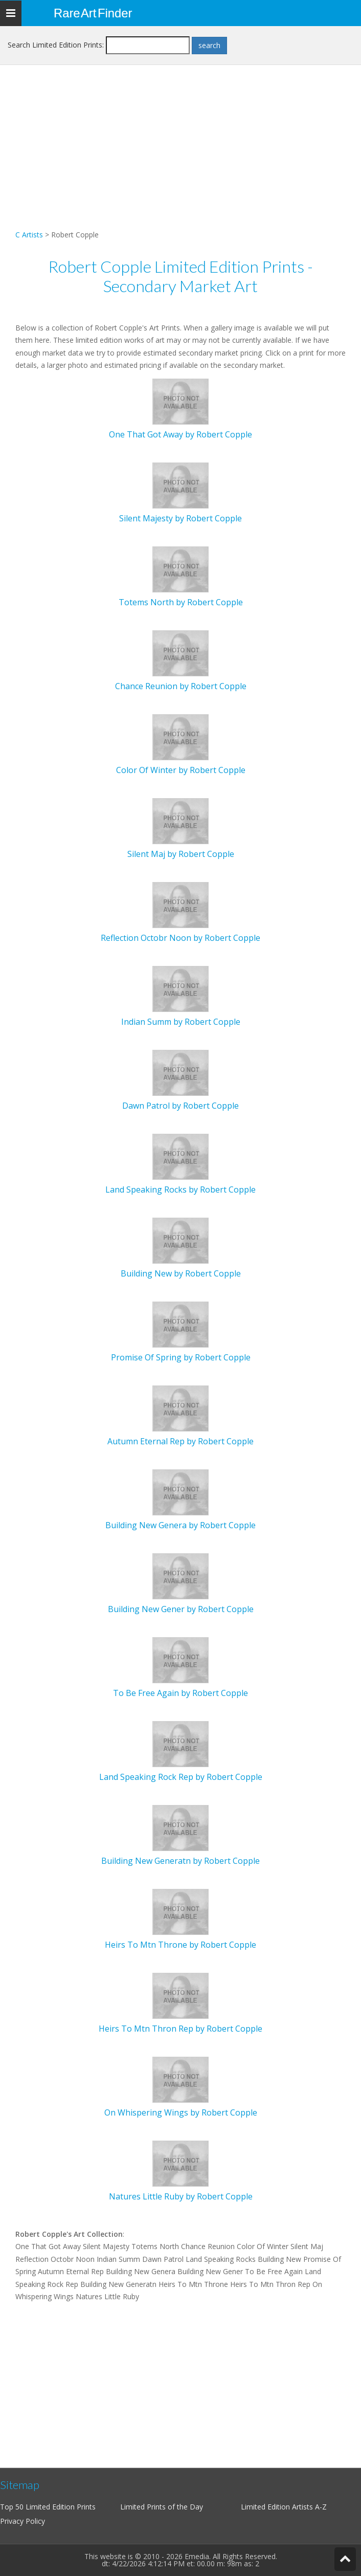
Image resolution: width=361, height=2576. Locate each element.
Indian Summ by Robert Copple (180, 1021)
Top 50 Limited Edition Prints (48, 2507)
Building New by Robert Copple (181, 1273)
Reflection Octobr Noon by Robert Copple (180, 937)
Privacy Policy (22, 2521)
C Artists (29, 234)
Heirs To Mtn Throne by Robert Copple (180, 1944)
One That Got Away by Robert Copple (180, 434)
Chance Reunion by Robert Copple (180, 686)
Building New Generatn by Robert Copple (180, 1860)
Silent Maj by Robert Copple (180, 854)
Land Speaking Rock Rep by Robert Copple (180, 1776)
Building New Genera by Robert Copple (180, 1525)
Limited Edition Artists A (280, 2507)
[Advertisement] (180, 157)
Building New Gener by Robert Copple (181, 1609)
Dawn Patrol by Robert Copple (180, 1105)
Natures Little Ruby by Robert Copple (181, 2196)
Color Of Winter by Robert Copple (180, 770)
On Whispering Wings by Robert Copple (180, 2112)
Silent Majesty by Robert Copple (180, 518)
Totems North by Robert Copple (181, 602)
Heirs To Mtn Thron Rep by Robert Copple (180, 2028)
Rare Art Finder (93, 13)
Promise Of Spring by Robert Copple (181, 1357)
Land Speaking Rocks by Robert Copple (180, 1189)
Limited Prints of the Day (161, 2507)
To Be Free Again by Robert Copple (180, 1693)
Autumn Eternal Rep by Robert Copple (180, 1441)
